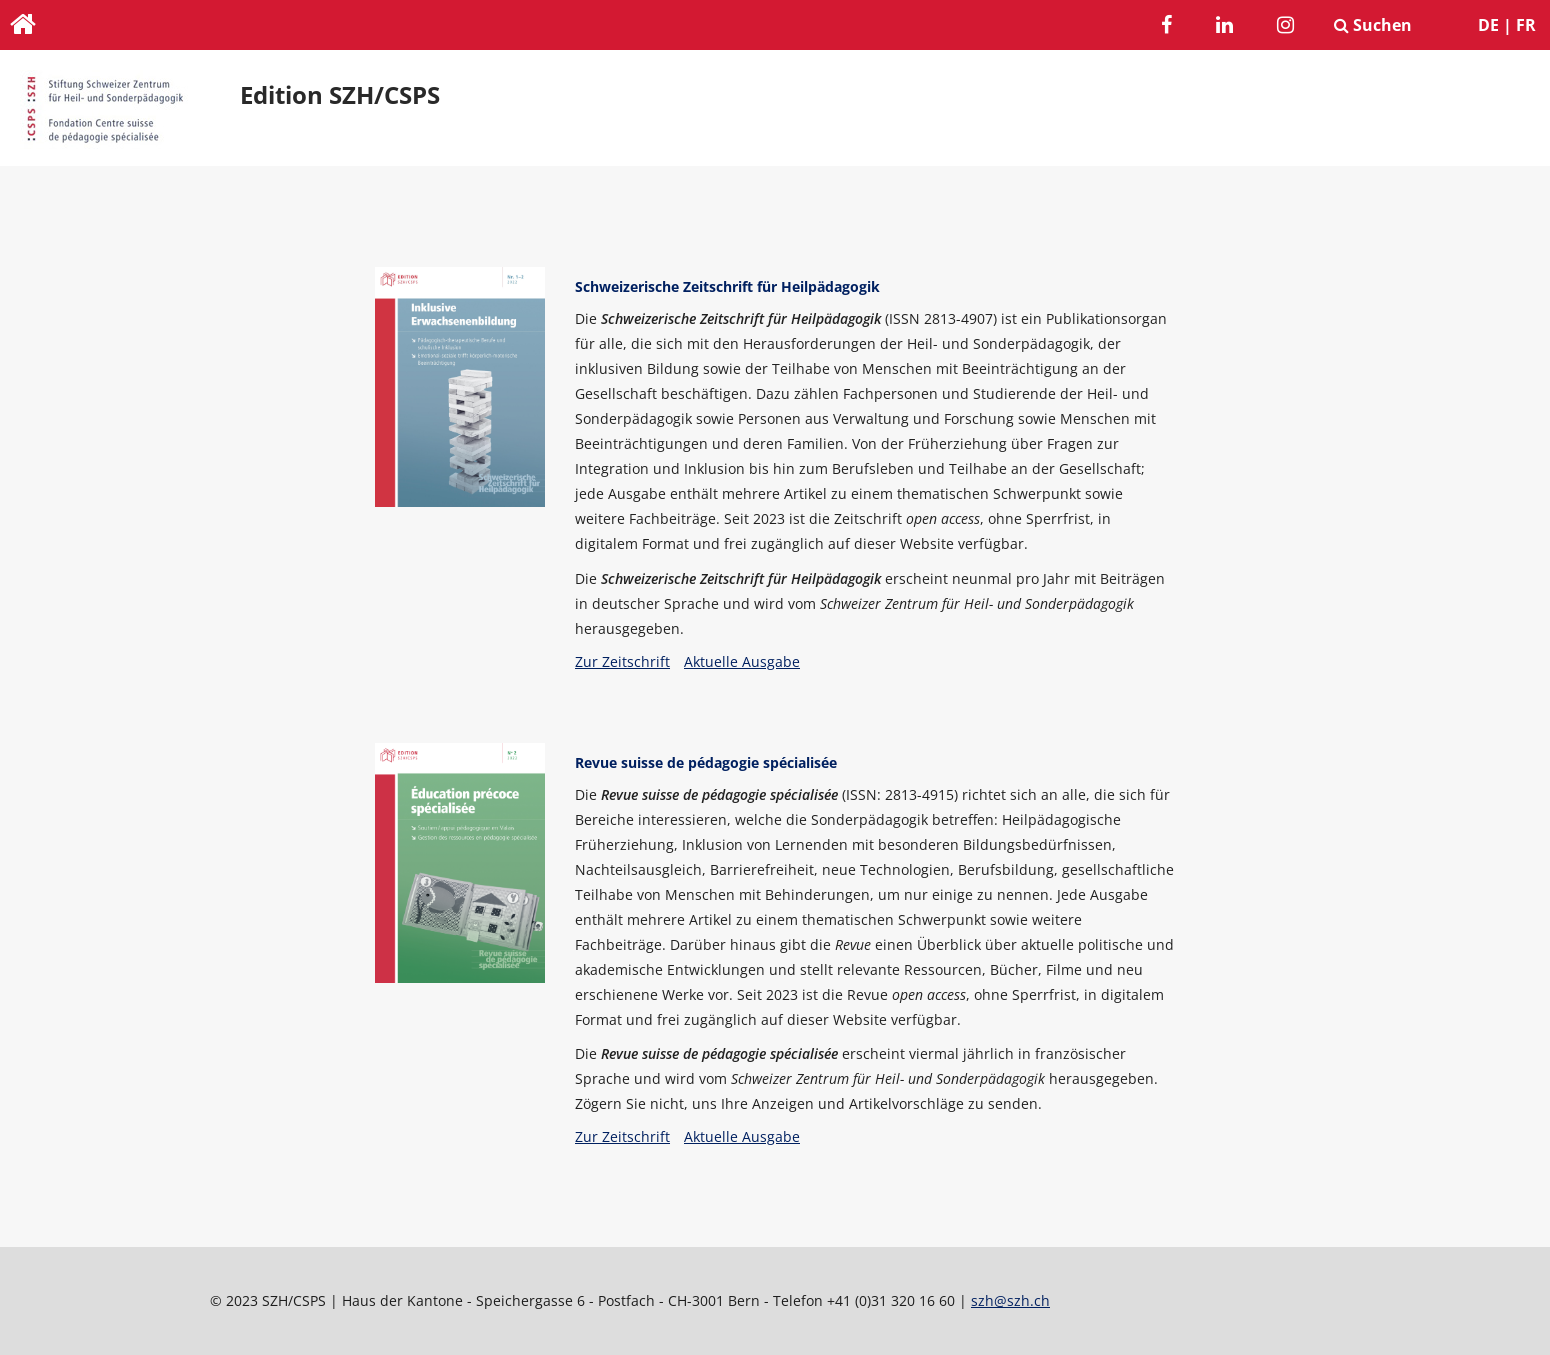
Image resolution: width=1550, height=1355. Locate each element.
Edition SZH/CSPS (340, 95)
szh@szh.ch (1010, 1300)
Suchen (1373, 25)
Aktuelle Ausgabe (742, 661)
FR (1526, 25)
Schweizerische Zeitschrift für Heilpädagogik (727, 286)
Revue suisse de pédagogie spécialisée (706, 762)
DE (1488, 25)
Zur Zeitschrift (622, 661)
